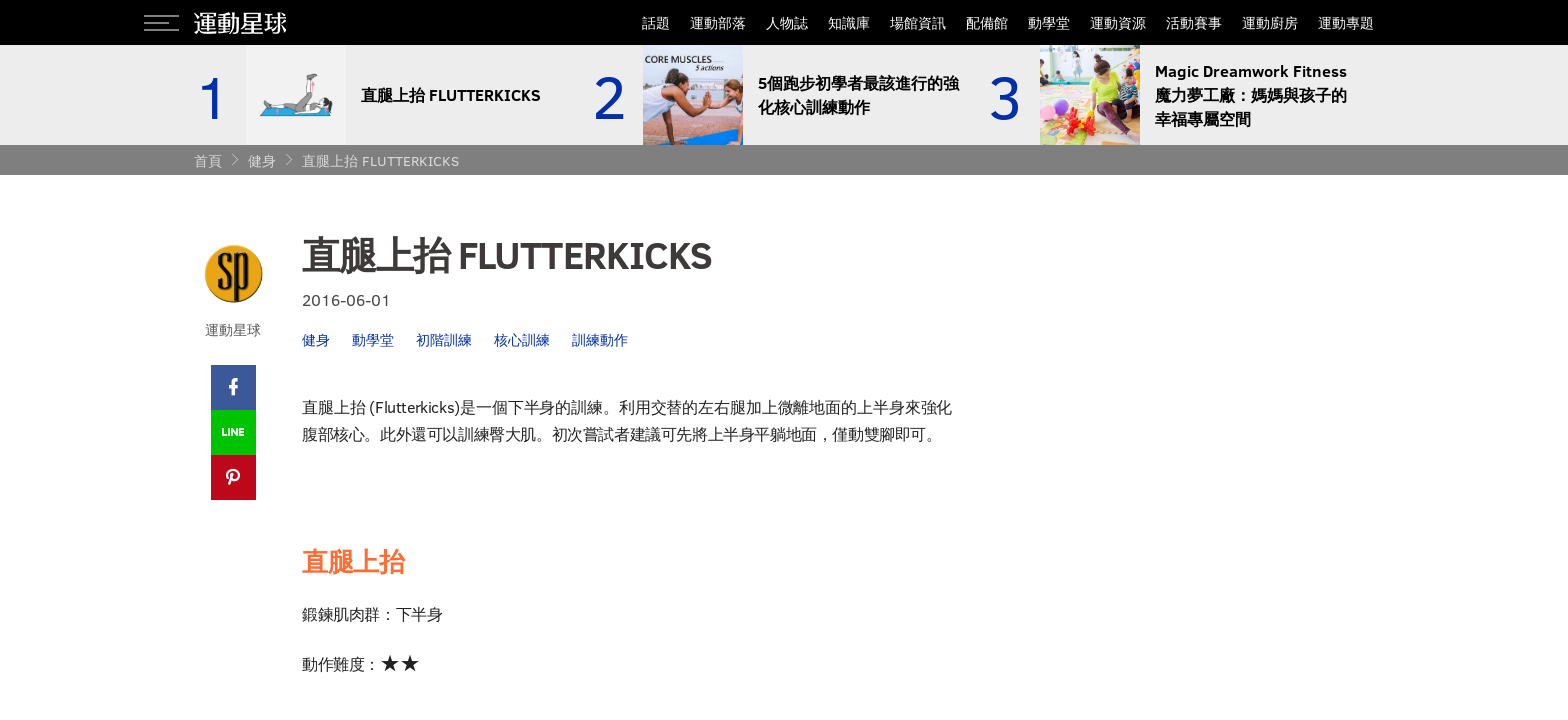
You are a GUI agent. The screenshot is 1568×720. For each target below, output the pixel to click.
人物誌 (787, 22)
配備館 (987, 22)
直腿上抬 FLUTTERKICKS (380, 160)
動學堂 (1049, 22)
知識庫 (849, 22)
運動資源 (1118, 22)
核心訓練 (522, 339)
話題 (656, 22)
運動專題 (1346, 22)
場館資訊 (918, 22)
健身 (262, 160)
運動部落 (718, 22)
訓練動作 (600, 339)
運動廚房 (1270, 22)
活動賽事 (1194, 22)
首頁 (208, 160)
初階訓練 (444, 339)
